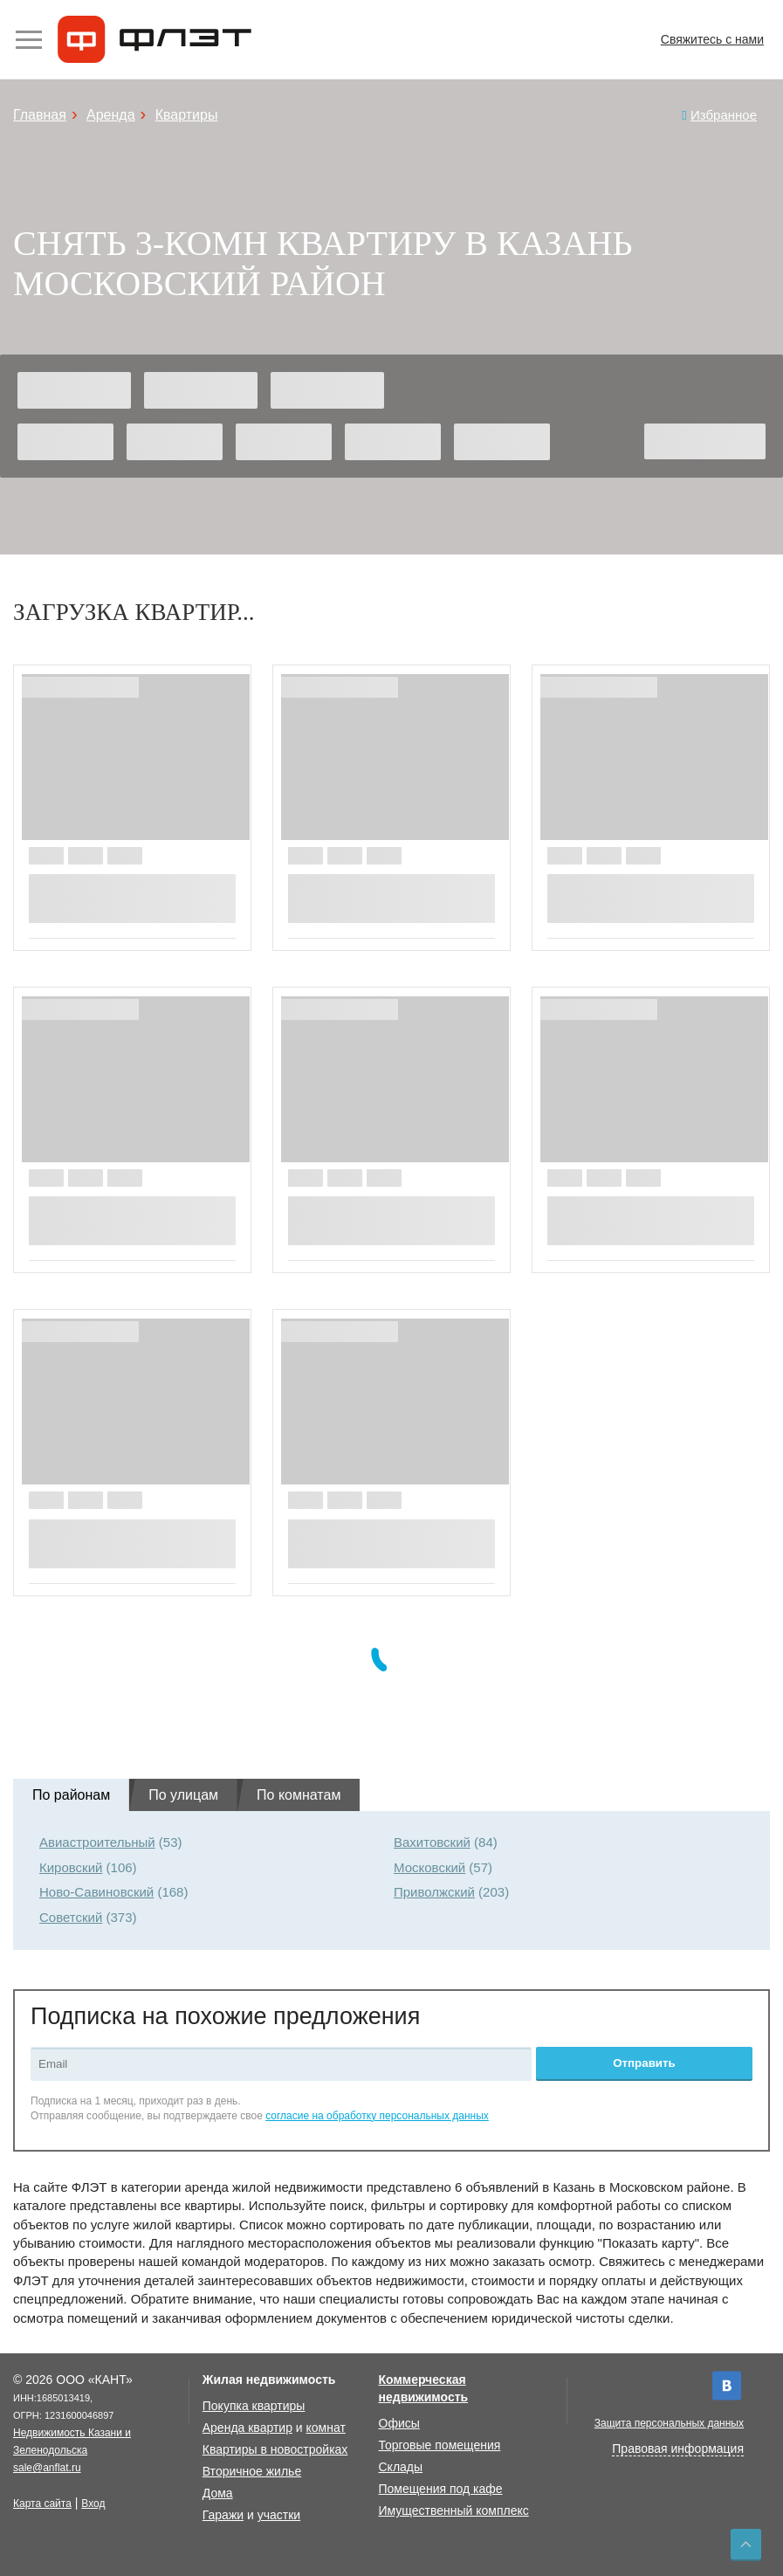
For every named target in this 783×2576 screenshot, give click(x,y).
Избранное (723, 114)
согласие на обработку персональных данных (377, 2116)
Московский (429, 1867)
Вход (93, 2503)
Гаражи (223, 2515)
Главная (39, 114)
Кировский (70, 1867)
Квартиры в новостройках (275, 2449)
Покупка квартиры (254, 2406)
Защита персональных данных (669, 2423)
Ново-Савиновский (96, 1891)
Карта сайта (42, 2503)
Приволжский (434, 1891)
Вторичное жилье (252, 2471)
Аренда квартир (247, 2428)
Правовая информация (678, 2448)
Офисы (399, 2423)
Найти (704, 441)
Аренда (110, 114)
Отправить (644, 2063)
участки (279, 2515)
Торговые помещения (440, 2445)
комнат (326, 2428)
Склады (401, 2467)
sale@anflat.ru (47, 2468)
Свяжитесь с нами (712, 39)
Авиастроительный (97, 1842)
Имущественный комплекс (454, 2510)
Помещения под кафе (441, 2489)
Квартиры (186, 114)
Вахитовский (432, 1842)
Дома (218, 2493)
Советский (70, 1917)
